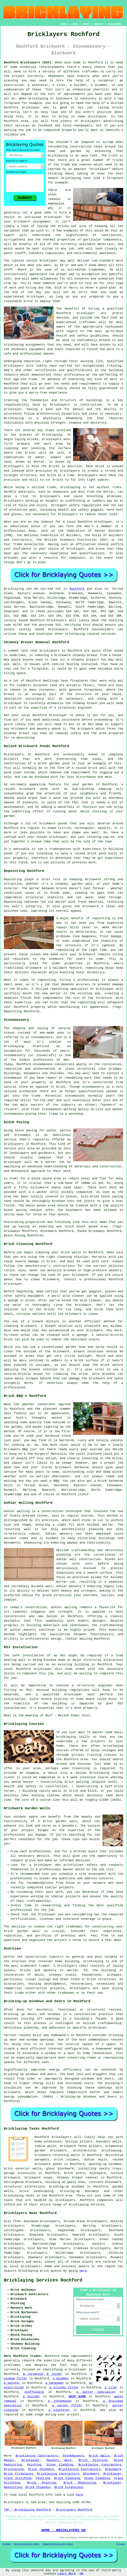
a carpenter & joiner (42, 2374)
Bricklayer (31, 2460)
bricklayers (60, 404)
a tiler (111, 2387)
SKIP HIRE (77, 2396)
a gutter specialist (95, 2392)
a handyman (54, 2383)
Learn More (67, 2573)
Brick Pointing (93, 2460)
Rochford (77, 589)
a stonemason (60, 2401)
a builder (31, 2396)
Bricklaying (14, 589)
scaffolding (34, 2392)
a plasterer (59, 2410)
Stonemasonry (73, 2455)
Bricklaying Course (106, 1773)
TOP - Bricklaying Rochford (27, 2509)
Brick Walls (99, 2455)
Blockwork (113, 2469)
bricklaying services (87, 2204)
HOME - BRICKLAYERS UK (63, 2530)
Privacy (120, 2544)
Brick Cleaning (67, 2478)
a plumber (61, 2378)
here (83, 2270)
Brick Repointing (80, 2482)
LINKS (74, 24)
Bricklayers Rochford (74, 2509)
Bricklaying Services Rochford (43, 2280)
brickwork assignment (32, 221)
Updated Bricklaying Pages (58, 2544)
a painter (12, 2383)
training (114, 365)
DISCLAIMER (114, 24)
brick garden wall (22, 1931)
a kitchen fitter (64, 2387)
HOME (64, 24)
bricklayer (75, 548)
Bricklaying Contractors (37, 2455)
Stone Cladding (60, 2464)
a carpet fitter (67, 2405)
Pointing (34, 2464)
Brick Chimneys (41, 2469)
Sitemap (6, 2544)
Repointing (13, 2487)
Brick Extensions (68, 2487)
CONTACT (98, 24)
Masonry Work (59, 2460)
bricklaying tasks (19, 2195)
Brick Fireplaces (18, 2473)
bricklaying (58, 155)
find (16, 2221)
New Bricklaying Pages (26, 2544)
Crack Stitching (17, 2478)
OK (81, 2573)
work (50, 388)
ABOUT (85, 24)
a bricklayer (76, 2369)
